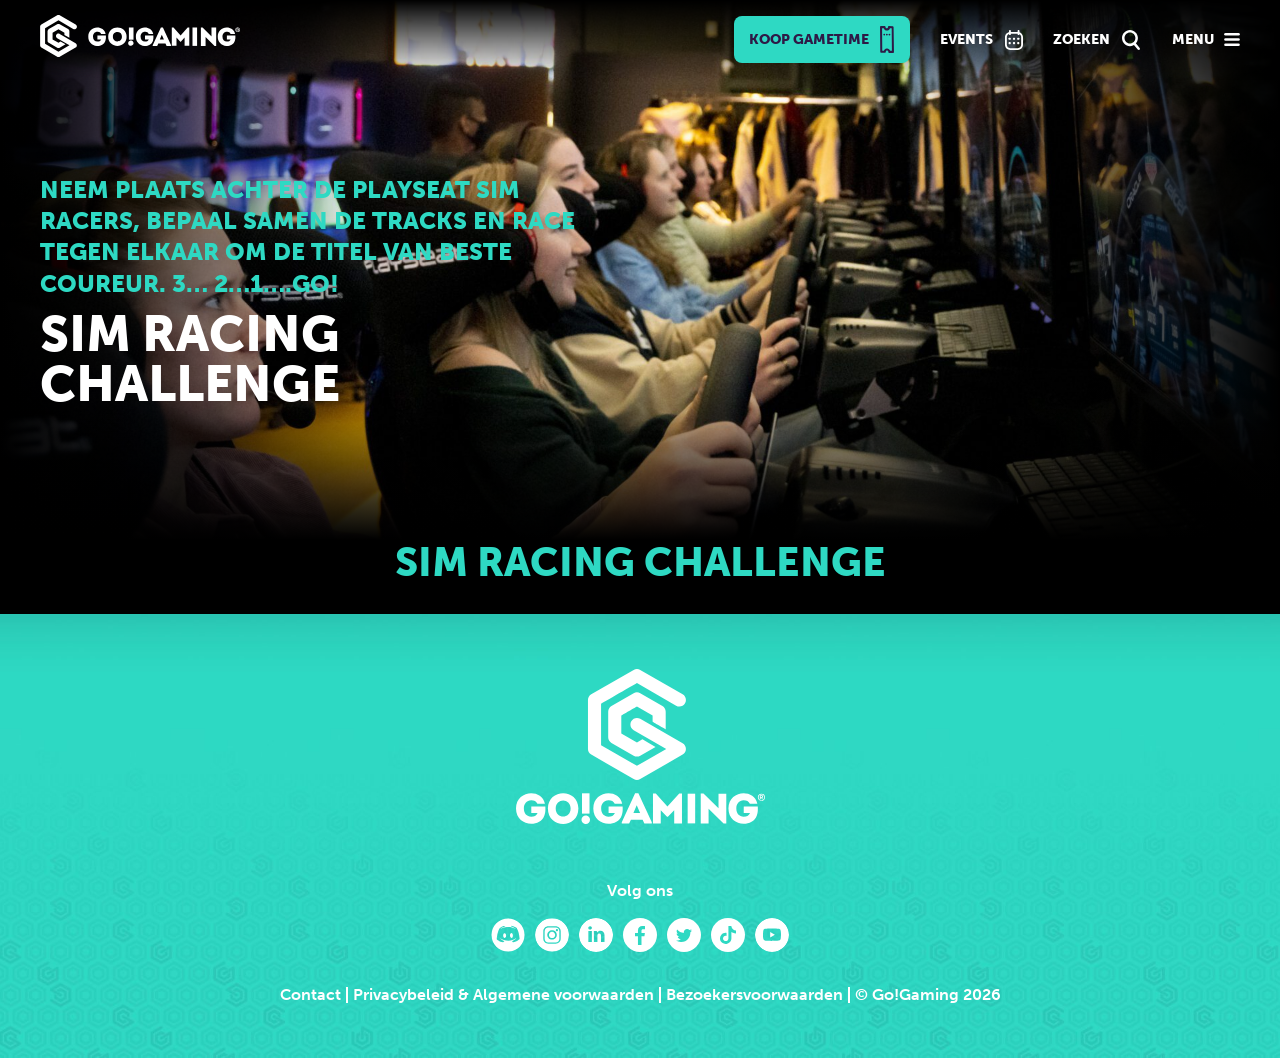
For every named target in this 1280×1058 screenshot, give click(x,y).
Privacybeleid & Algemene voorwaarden (503, 994)
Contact (310, 994)
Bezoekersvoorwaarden (754, 994)
